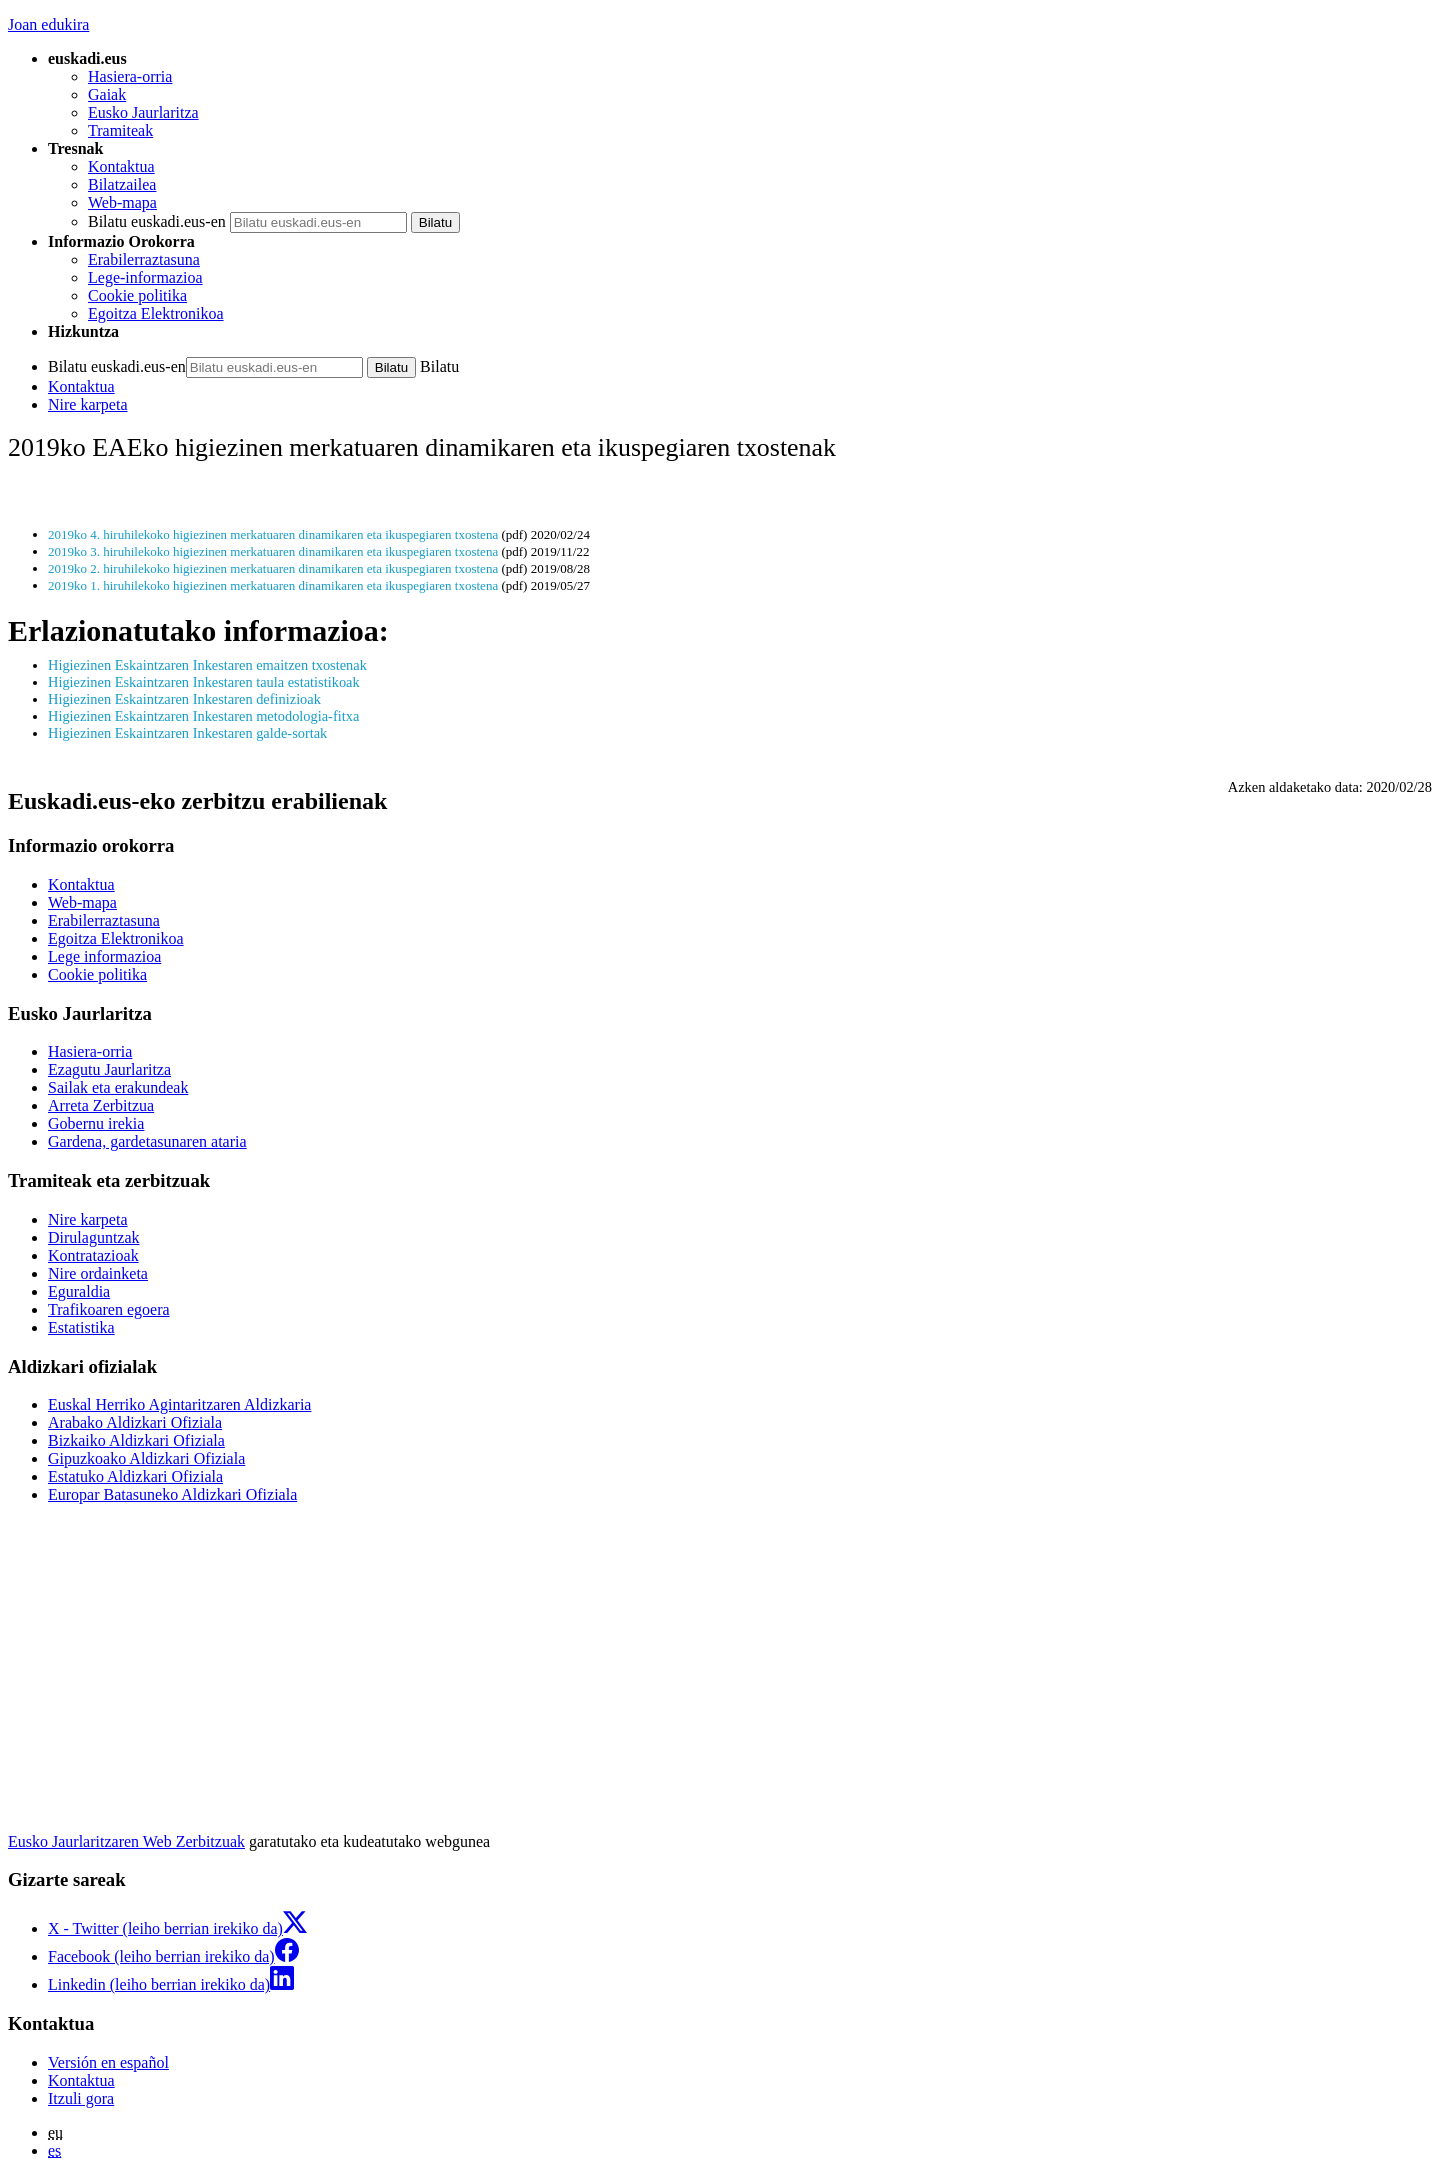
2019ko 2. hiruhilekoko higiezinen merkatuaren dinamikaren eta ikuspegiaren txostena (273, 568)
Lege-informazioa (145, 277)
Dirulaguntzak (94, 1237)
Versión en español (108, 2062)
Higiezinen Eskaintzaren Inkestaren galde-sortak (187, 733)
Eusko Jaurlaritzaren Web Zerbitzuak (126, 1841)
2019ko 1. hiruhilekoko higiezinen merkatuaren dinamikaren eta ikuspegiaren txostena (273, 585)
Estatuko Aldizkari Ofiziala (135, 1476)
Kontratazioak (93, 1255)
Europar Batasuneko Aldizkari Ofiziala (172, 1494)
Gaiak (107, 94)
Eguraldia (79, 1291)
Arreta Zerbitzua (101, 1105)
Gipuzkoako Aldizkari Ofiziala (146, 1458)
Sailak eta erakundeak (118, 1087)
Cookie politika (137, 295)
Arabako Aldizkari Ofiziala (135, 1422)
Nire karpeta (88, 404)
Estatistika (81, 1327)
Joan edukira (48, 24)
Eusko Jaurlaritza (143, 112)
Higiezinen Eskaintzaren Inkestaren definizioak (184, 699)
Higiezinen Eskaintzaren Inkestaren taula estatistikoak (204, 682)
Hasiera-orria (130, 76)
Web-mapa (122, 202)
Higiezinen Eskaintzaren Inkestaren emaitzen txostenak (207, 665)
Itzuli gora (81, 2098)
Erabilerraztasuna (144, 259)
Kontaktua (121, 166)
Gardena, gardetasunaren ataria (147, 1141)
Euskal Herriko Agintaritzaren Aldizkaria (179, 1404)
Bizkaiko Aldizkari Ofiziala (136, 1440)
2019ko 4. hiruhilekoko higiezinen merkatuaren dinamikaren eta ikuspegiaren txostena (273, 534)
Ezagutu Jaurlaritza (109, 1069)
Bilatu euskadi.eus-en (157, 221)
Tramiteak (120, 130)
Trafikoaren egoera (109, 1309)
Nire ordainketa (98, 1273)
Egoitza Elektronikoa (156, 313)
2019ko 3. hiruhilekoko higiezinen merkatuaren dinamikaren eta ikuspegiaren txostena (273, 551)
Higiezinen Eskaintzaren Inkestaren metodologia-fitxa (203, 716)
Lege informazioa (104, 956)
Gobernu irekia (96, 1123)
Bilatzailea (122, 184)
